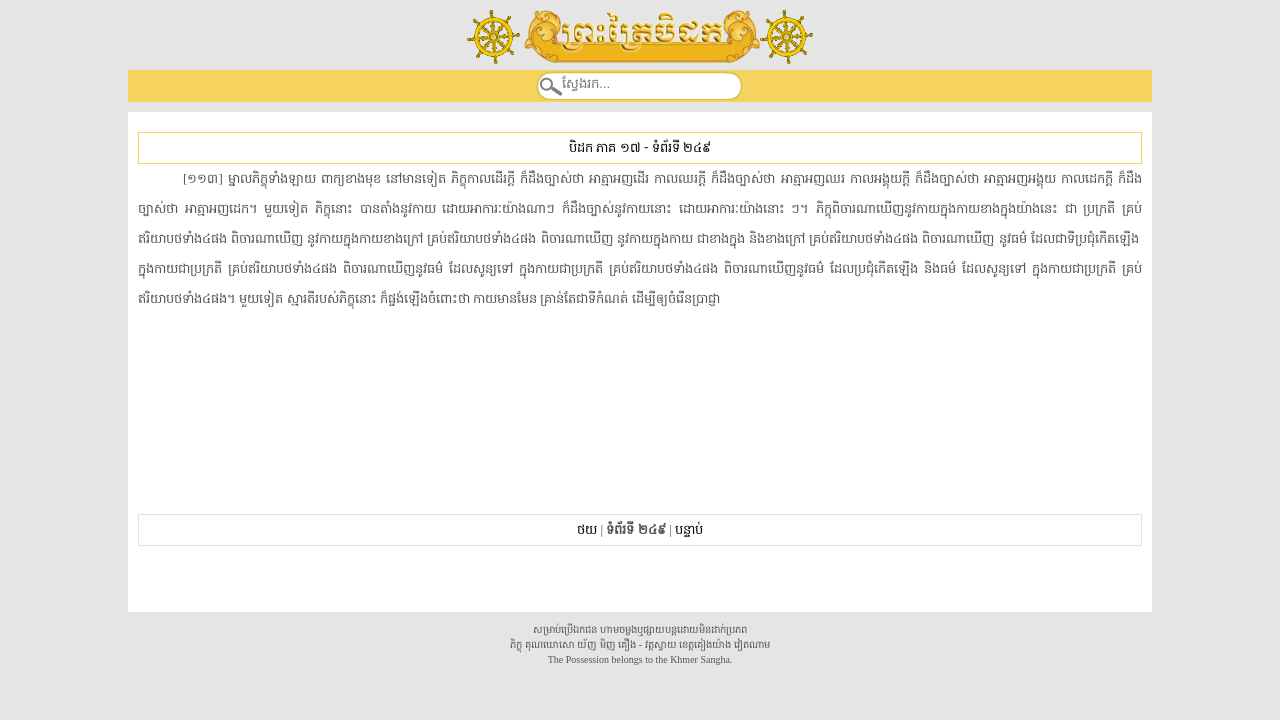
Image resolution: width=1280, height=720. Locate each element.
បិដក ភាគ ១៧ (604, 147)
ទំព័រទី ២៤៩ (681, 147)
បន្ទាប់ (689, 529)
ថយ (587, 529)
